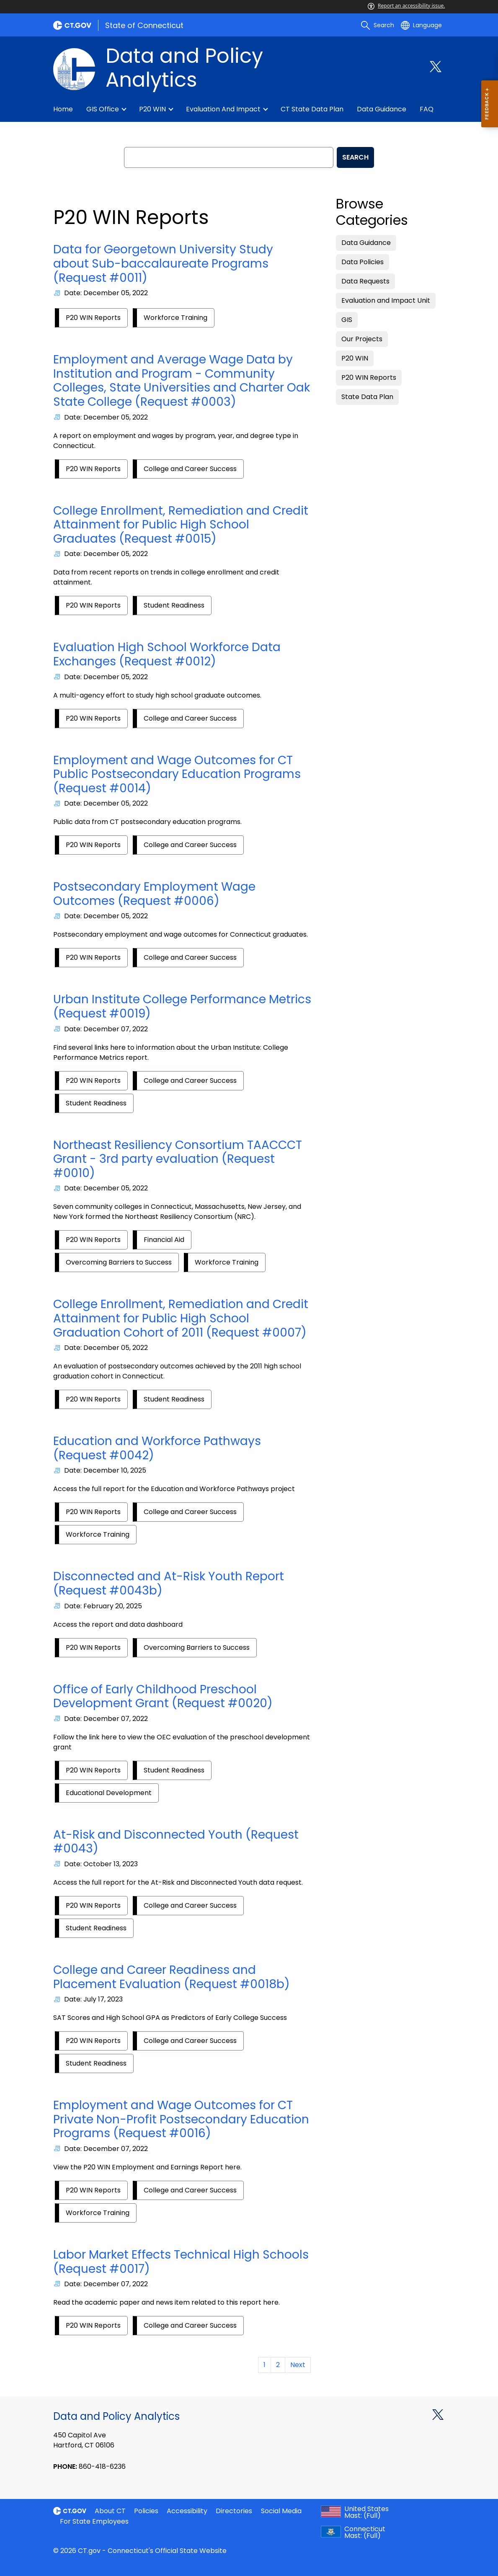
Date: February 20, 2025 (103, 1606)
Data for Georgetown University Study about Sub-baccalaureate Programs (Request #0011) (163, 263)
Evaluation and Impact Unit (385, 300)
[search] (377, 25)
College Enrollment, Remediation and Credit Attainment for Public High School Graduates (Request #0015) (180, 524)
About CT (110, 2511)
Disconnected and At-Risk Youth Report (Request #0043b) (168, 1583)
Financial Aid (164, 1239)
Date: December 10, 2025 (105, 1470)
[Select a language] (421, 25)
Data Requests (365, 281)
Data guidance (381, 109)
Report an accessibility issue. (406, 5)
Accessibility (187, 2511)
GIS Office (102, 109)
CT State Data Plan (312, 109)
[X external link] (438, 2414)
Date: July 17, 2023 (93, 1999)
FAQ (426, 109)
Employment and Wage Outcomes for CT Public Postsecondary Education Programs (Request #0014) (177, 774)
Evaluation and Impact (223, 109)
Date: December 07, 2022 (106, 1029)
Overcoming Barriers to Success (119, 1262)
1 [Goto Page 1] (264, 2365)
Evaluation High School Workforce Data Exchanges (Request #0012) (167, 654)
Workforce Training (175, 317)
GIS (346, 320)
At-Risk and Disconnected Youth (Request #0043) (176, 1841)
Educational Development (109, 1793)
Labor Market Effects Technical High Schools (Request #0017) (181, 2261)
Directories (234, 2511)
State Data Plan (367, 397)
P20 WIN (152, 109)
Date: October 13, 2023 (101, 1864)
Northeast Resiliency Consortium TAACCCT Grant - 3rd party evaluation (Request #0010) (177, 1159)
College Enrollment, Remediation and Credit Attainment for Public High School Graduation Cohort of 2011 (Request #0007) (180, 1318)
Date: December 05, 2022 (106, 293)
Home (63, 109)
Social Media (281, 2511)
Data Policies (362, 262)
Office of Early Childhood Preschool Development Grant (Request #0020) (163, 1696)
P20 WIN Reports (93, 317)
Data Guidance (366, 242)
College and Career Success (190, 469)
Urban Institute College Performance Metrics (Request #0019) (182, 1006)
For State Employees (94, 2521)
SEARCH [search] (355, 157)
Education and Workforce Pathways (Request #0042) (157, 1448)
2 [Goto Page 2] (278, 2365)
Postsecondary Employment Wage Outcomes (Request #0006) (154, 893)
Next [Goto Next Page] (297, 2365)
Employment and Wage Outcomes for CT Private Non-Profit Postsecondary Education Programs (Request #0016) (181, 2119)
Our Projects (361, 339)
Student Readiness (174, 605)
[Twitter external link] (435, 66)
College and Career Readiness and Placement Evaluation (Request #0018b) (171, 1977)
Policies (146, 2511)
